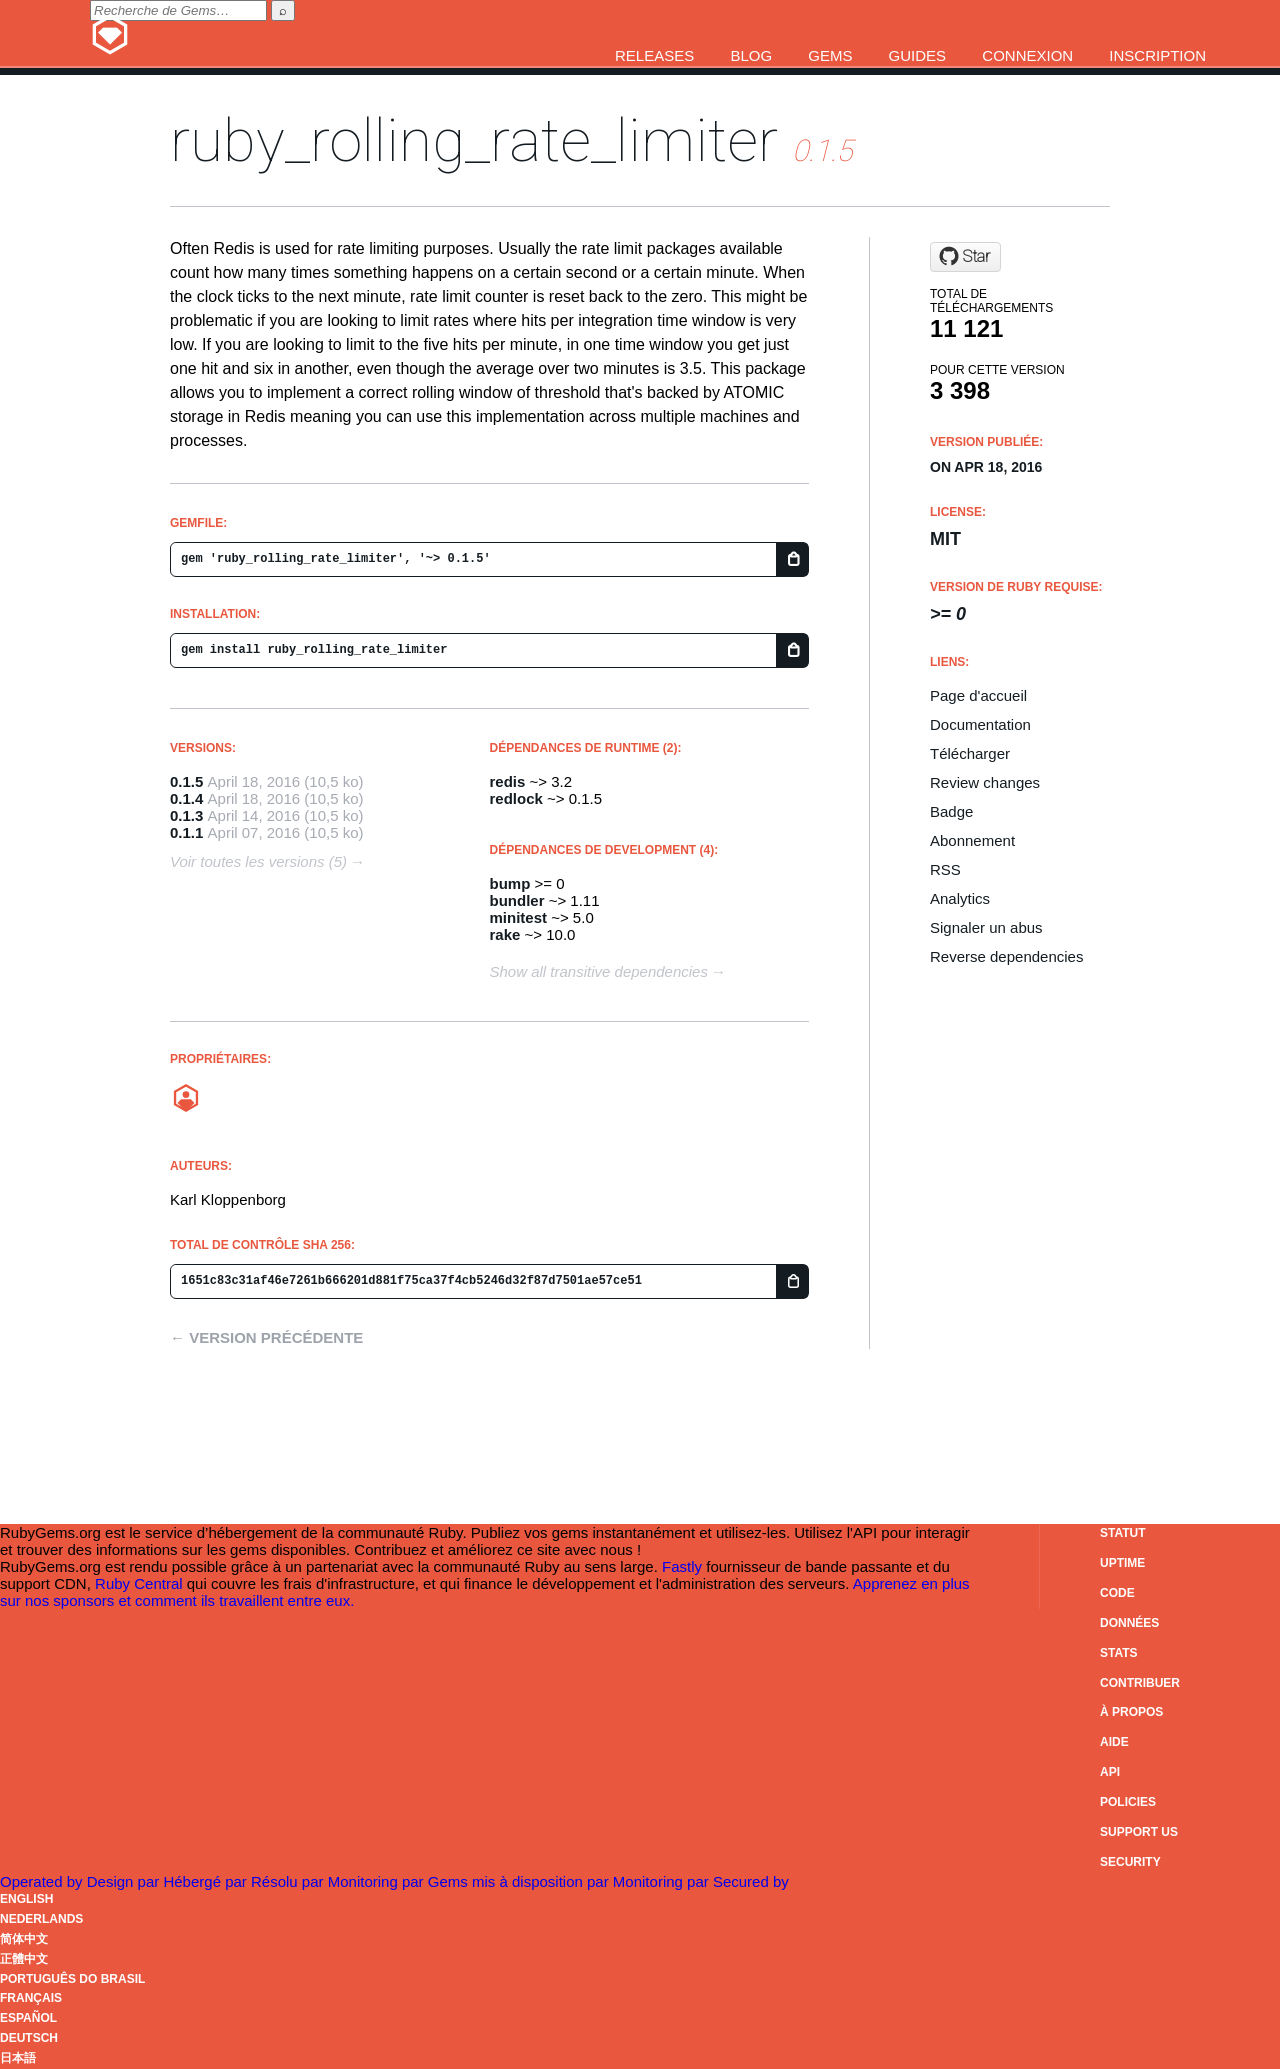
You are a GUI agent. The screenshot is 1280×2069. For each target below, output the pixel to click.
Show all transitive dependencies (599, 971)
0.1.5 (186, 781)
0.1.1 (186, 832)
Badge (951, 811)
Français (31, 1998)
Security (1130, 1862)
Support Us (1139, 1832)
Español (28, 2018)
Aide (1114, 1742)
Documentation (980, 724)
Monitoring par (378, 1881)
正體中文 (24, 1959)
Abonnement (972, 840)
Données (1129, 1623)
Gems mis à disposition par (520, 1881)
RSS (945, 869)
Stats (1119, 1653)
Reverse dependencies (1006, 956)
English (26, 1899)
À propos (1131, 1712)
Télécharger (970, 753)
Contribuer (1140, 1683)
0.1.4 (186, 798)
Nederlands (41, 1919)
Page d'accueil (978, 695)
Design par (125, 1881)
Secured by (751, 1881)
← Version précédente (266, 1337)
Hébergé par (207, 1881)
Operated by (43, 1881)
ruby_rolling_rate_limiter (474, 140)
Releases (654, 55)
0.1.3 (186, 815)
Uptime (1122, 1563)
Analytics (960, 898)
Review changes (985, 782)
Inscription (1157, 55)
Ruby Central (139, 1583)
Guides (918, 55)
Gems (830, 55)
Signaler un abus (986, 927)
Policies (1128, 1802)
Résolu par (289, 1881)
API (1110, 1772)
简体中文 (24, 1939)
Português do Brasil (72, 1979)
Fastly (682, 1566)
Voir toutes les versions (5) (258, 861)
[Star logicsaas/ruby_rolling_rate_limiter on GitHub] (965, 257)
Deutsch (29, 2038)
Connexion (1027, 55)
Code (1117, 1593)
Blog (751, 55)
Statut (1123, 1533)
